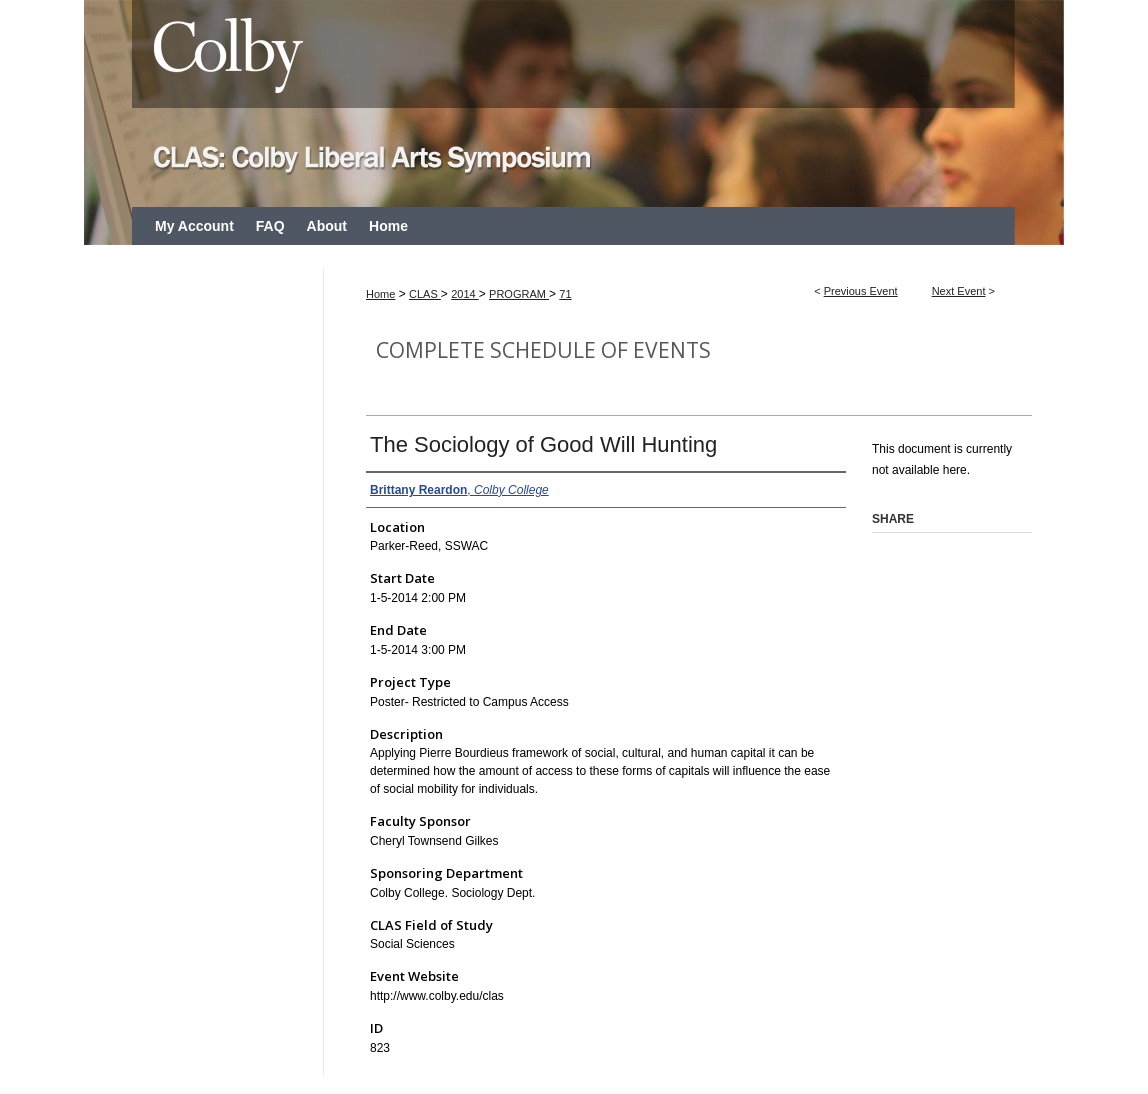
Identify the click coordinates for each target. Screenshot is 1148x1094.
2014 (465, 294)
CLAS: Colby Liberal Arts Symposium (574, 103)
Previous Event (861, 291)
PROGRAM (519, 294)
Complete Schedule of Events (543, 350)
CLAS (425, 294)
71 (565, 294)
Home (380, 294)
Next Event (959, 291)
